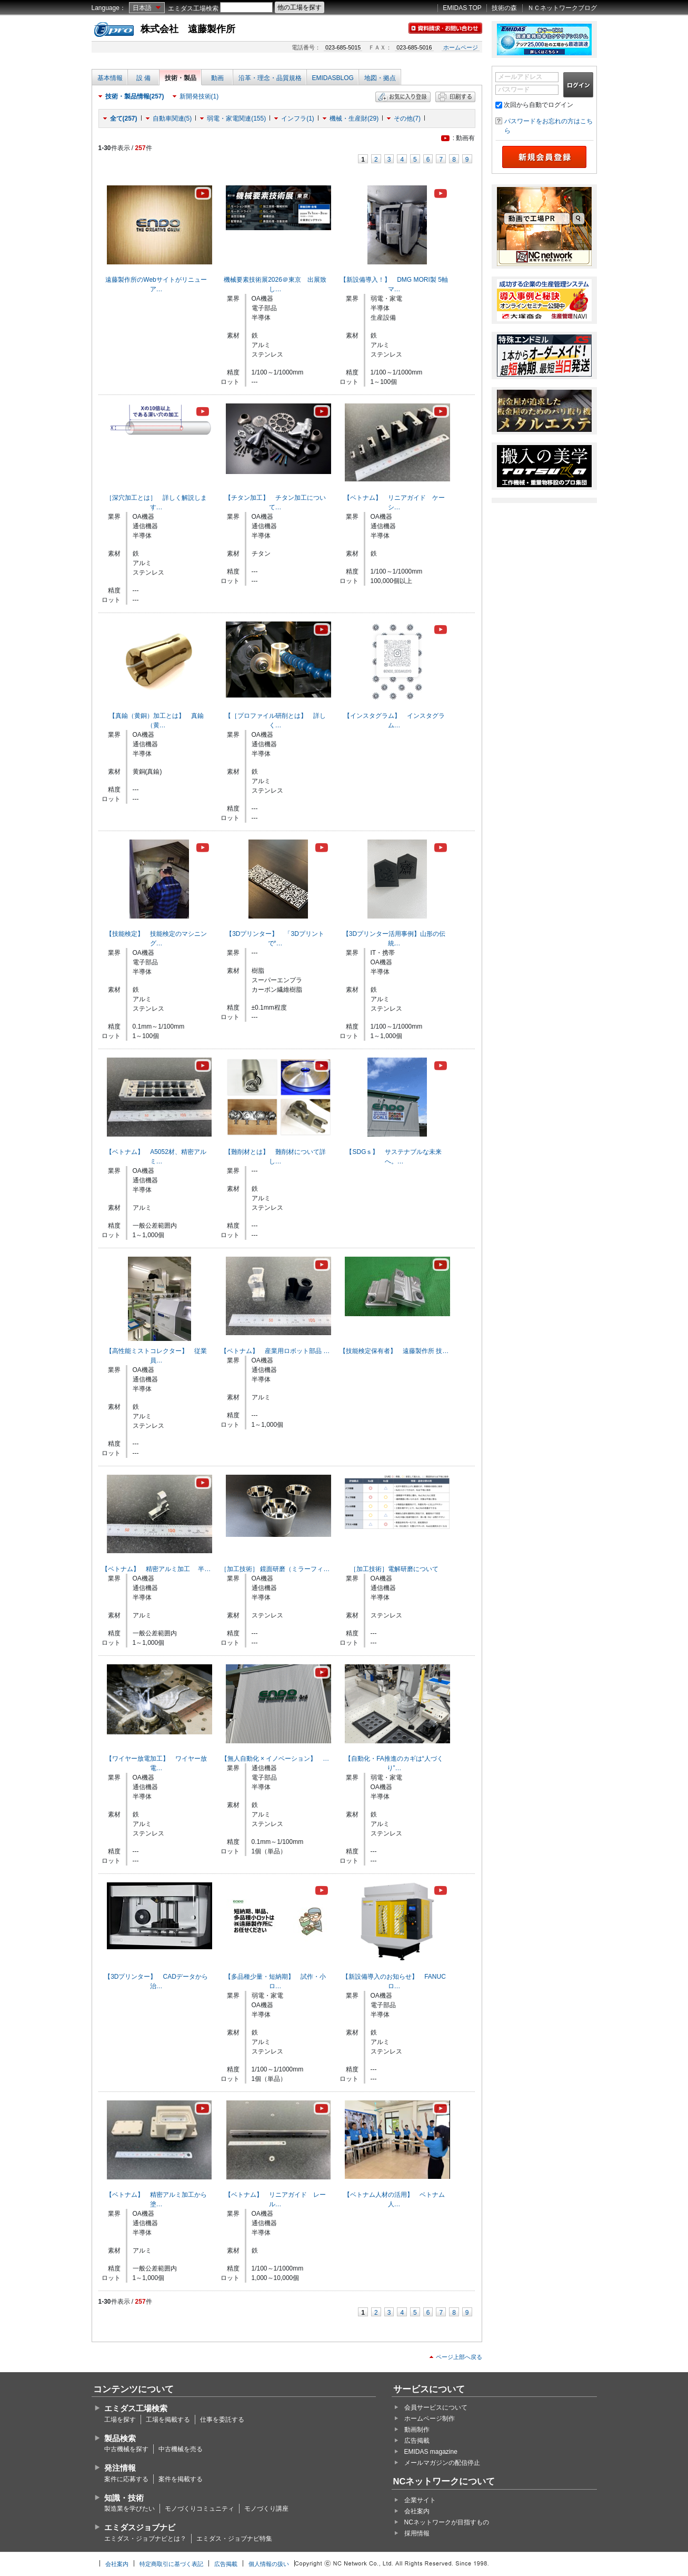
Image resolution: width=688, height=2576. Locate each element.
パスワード (514, 89)
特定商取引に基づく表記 (171, 2564)
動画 (217, 78)
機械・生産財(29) (354, 118)
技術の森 (504, 8)
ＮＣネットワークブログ (562, 8)
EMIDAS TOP (462, 8)
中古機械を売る (180, 2449)
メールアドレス (520, 77)
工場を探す (120, 2419)
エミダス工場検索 (193, 8)
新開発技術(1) (199, 96)
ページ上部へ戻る (459, 2357)
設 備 (143, 78)
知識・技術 (124, 2497)
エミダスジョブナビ (139, 2527)
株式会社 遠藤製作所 (188, 29)
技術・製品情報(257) (134, 96)
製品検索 (120, 2438)
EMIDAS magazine (430, 2451)
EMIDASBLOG (333, 78)
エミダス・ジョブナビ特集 (234, 2538)
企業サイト (420, 2500)
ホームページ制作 (429, 2418)
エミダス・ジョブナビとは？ (145, 2538)
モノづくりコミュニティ (199, 2508)
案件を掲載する (180, 2479)
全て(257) (123, 118)
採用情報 (417, 2533)
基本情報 (110, 78)
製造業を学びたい (129, 2508)
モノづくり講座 (266, 2508)
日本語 (142, 8)
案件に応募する (126, 2479)
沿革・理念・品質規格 (270, 78)
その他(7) (407, 118)
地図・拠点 (380, 78)
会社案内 (417, 2511)
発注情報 (120, 2467)
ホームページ (460, 47)
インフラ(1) (297, 118)
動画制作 (417, 2429)
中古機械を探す (126, 2449)
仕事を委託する (222, 2419)
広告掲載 (417, 2440)
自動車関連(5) (172, 118)
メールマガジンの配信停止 (442, 2462)
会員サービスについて (435, 2407)
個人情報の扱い (268, 2564)
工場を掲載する (168, 2419)
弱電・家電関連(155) (236, 118)
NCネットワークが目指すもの (446, 2522)
